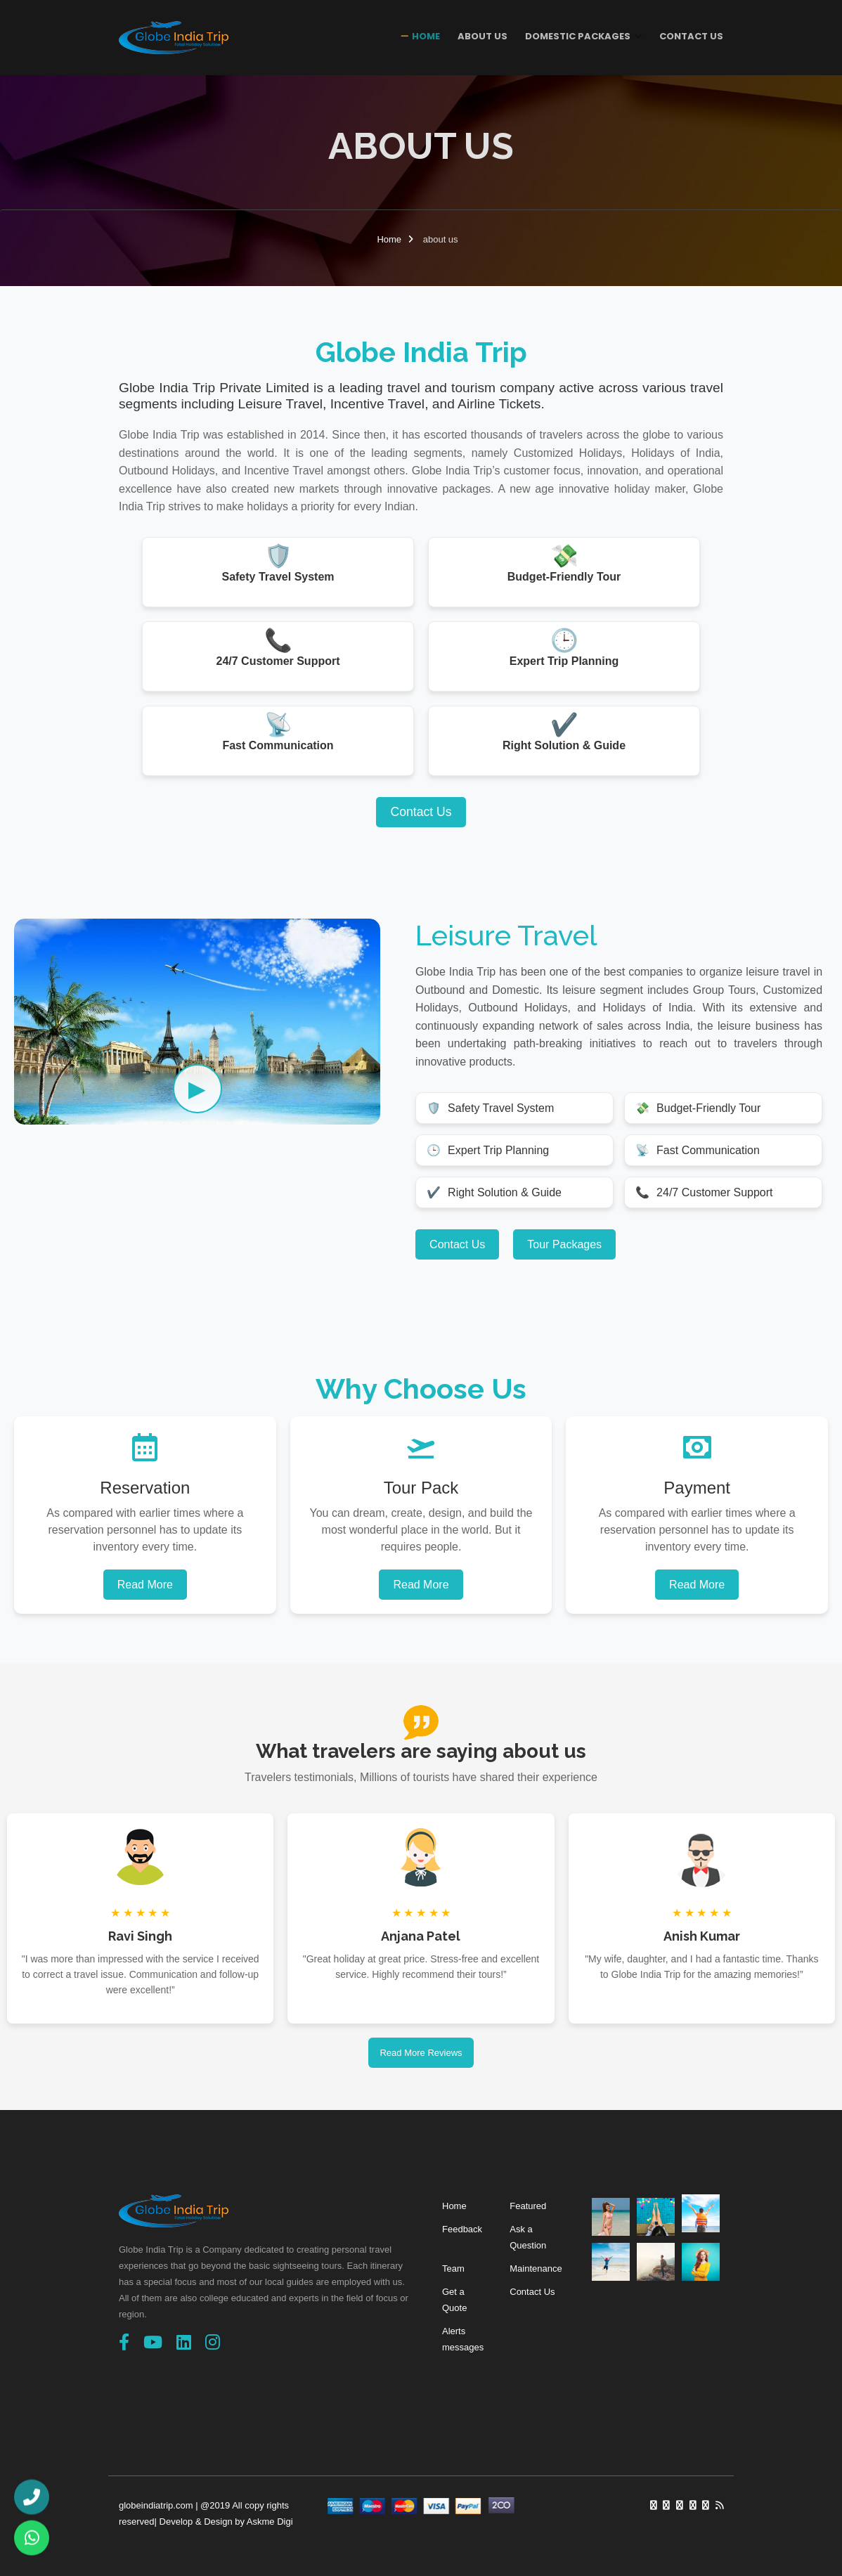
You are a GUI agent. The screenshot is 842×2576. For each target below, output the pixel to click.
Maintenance (536, 2268)
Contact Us (691, 36)
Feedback (462, 2229)
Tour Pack (421, 1487)
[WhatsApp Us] (31, 2540)
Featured (528, 2206)
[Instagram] (212, 2342)
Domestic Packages (579, 36)
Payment (696, 1487)
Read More (145, 1585)
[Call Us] (31, 2495)
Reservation (145, 1487)
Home (426, 36)
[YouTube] (152, 2342)
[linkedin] (183, 2342)
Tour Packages (564, 1244)
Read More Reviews (421, 2052)
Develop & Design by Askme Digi (226, 2521)
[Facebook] (124, 2342)
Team (453, 2268)
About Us (482, 36)
